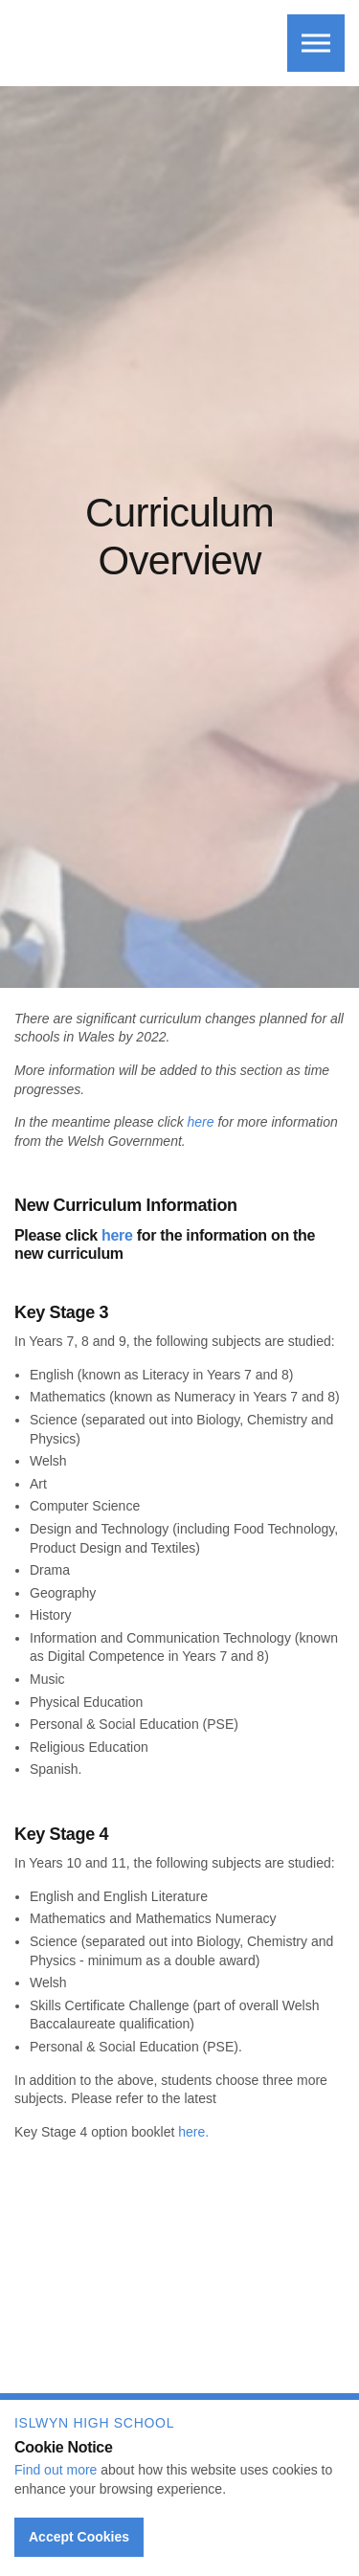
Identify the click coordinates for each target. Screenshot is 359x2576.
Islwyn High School (117, 39)
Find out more (55, 2469)
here (201, 1122)
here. (193, 2131)
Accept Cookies (79, 2536)
